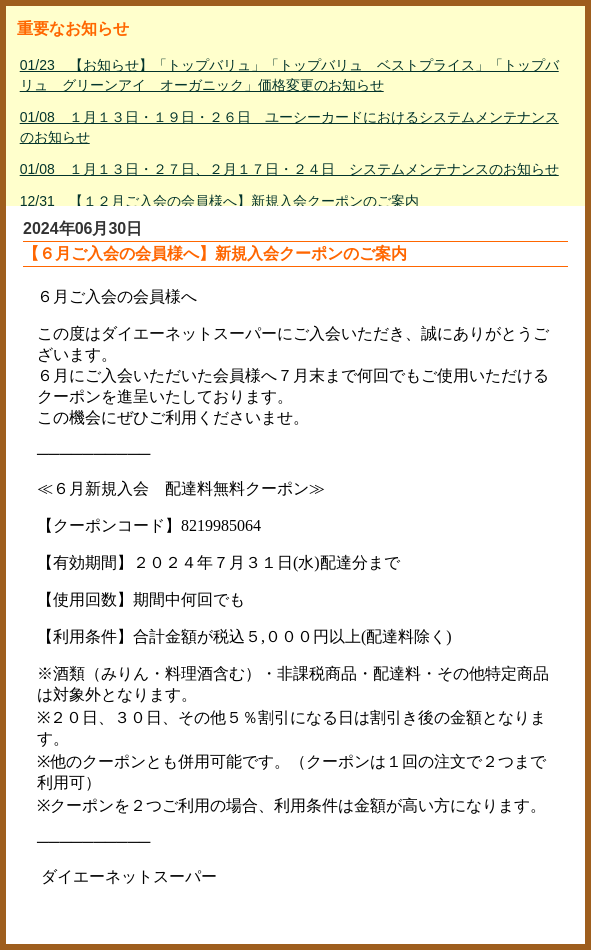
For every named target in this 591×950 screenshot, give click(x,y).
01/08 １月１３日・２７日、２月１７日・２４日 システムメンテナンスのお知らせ (289, 169)
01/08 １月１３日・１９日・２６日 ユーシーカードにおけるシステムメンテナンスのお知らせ (289, 127)
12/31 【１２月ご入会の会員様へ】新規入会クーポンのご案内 (219, 201)
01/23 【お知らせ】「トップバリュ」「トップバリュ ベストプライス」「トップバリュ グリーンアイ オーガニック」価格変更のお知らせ (289, 75)
